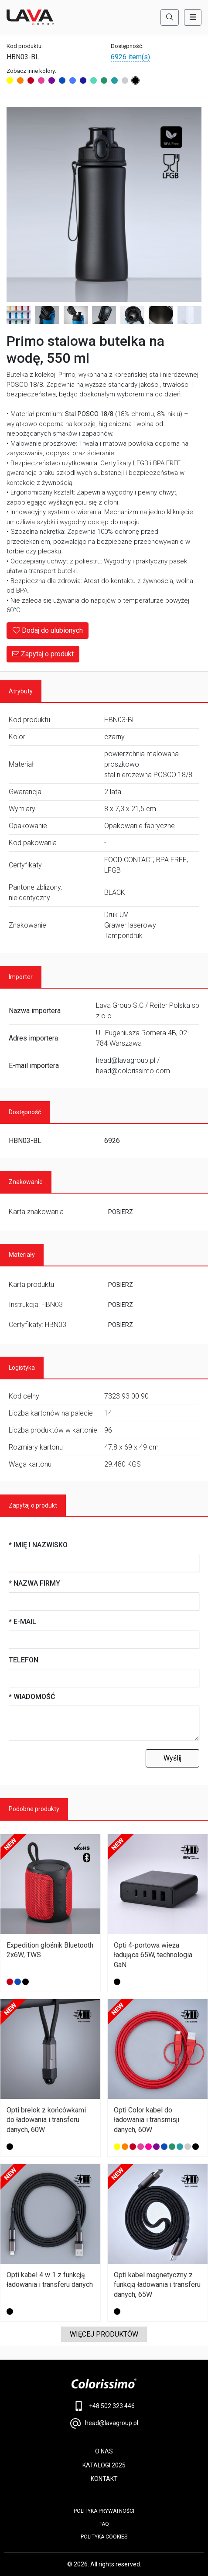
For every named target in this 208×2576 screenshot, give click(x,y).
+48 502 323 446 (104, 2406)
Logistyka (22, 1367)
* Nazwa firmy (34, 1583)
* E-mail (22, 1621)
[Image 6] (132, 315)
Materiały (22, 1254)
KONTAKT (104, 2478)
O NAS (104, 2451)
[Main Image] (104, 204)
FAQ (104, 2524)
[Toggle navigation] (192, 17)
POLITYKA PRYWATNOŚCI (104, 2511)
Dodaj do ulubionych (47, 630)
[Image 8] (189, 315)
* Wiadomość (32, 1696)
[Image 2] (19, 315)
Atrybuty (21, 691)
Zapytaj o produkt (43, 654)
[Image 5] (104, 315)
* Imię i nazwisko (38, 1545)
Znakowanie (26, 1181)
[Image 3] (47, 315)
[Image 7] (161, 315)
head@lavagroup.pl (104, 2423)
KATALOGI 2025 (104, 2465)
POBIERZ (120, 1211)
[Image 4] (76, 315)
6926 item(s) (130, 57)
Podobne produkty (34, 1808)
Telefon (23, 1660)
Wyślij (172, 1758)
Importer (21, 976)
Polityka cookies (104, 2537)
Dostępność (25, 1112)
